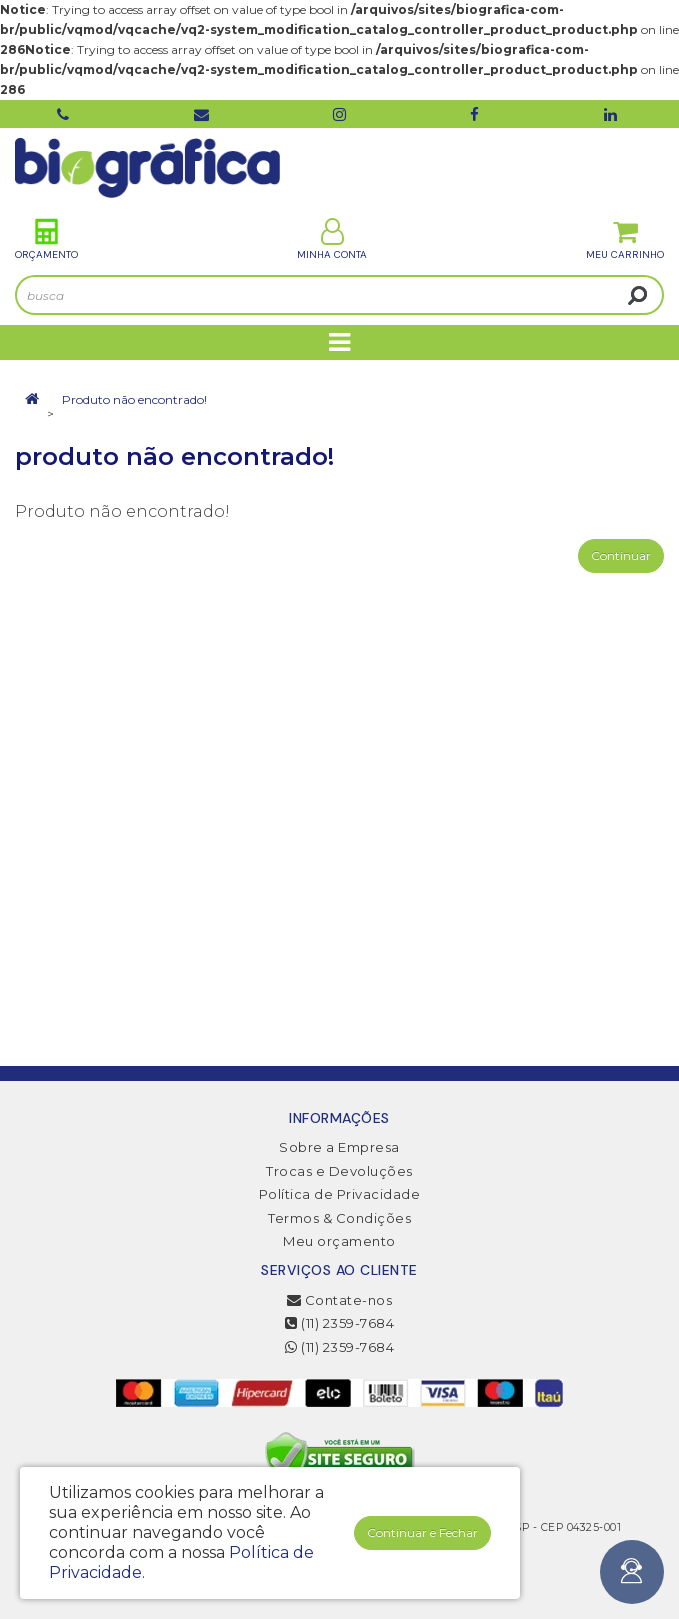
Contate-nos (340, 1300)
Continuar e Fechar (422, 1532)
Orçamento (46, 239)
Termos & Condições (339, 1218)
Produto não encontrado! (134, 399)
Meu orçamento (339, 1241)
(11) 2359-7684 (339, 1323)
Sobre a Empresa (339, 1147)
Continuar (621, 555)
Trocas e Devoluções (339, 1171)
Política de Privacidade (340, 1194)
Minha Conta (332, 239)
